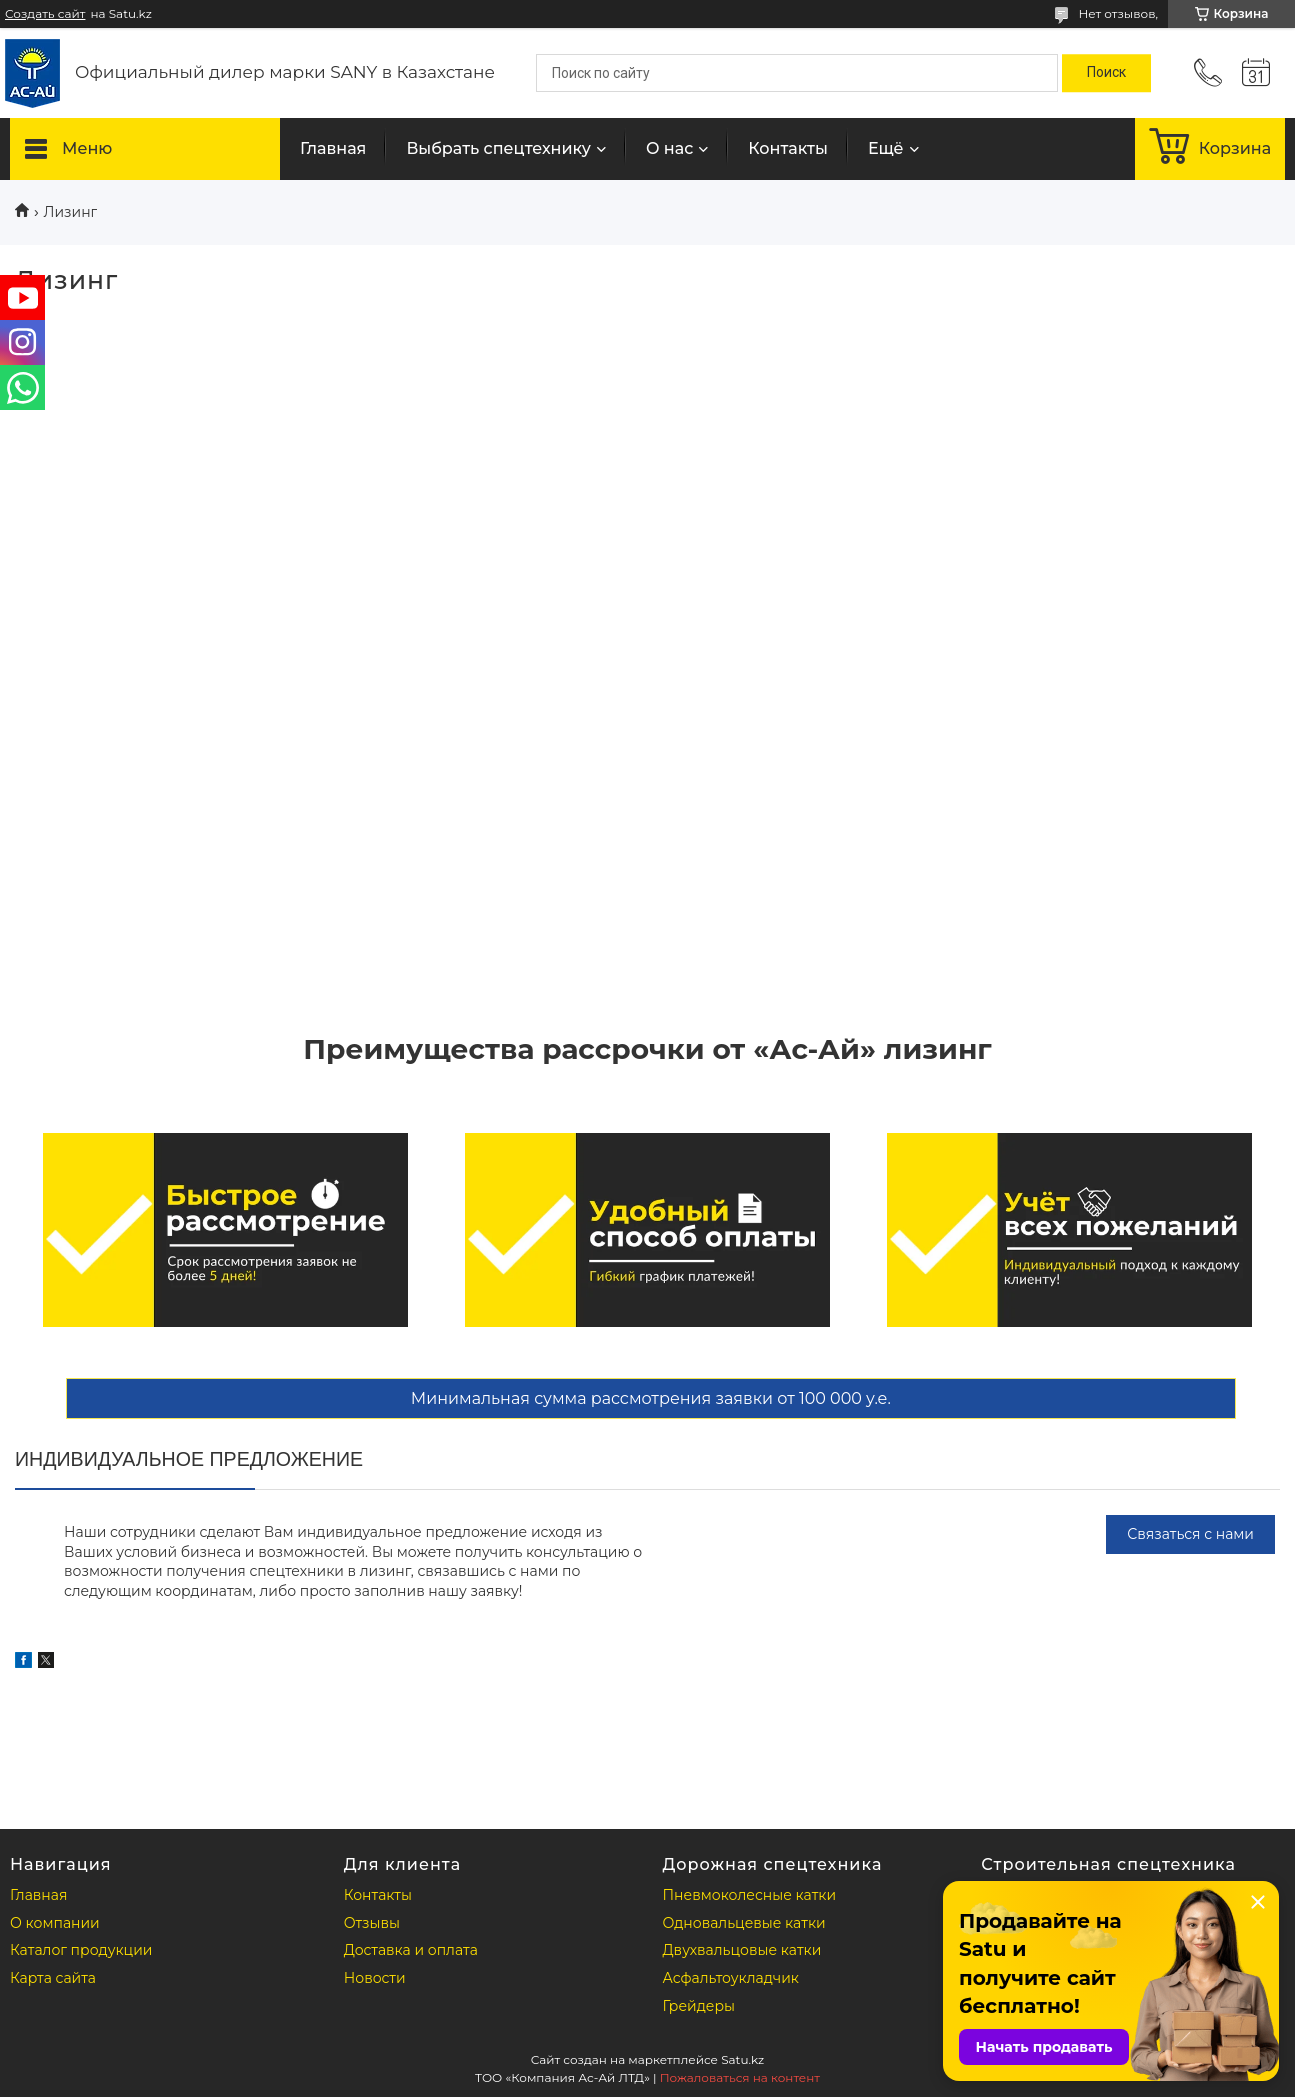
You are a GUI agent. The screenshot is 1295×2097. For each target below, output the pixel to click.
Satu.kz (742, 2059)
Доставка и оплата (411, 1950)
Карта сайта (53, 1978)
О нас (669, 148)
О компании (55, 1923)
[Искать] (1106, 73)
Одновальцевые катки (744, 1923)
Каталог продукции (81, 1950)
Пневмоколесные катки (750, 1895)
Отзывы (372, 1923)
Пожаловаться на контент (740, 2077)
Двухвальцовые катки (742, 1950)
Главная (333, 148)
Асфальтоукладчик (731, 1978)
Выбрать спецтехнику (498, 148)
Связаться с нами (1190, 1534)
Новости (375, 1978)
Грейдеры (699, 2006)
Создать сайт (45, 14)
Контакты (788, 148)
